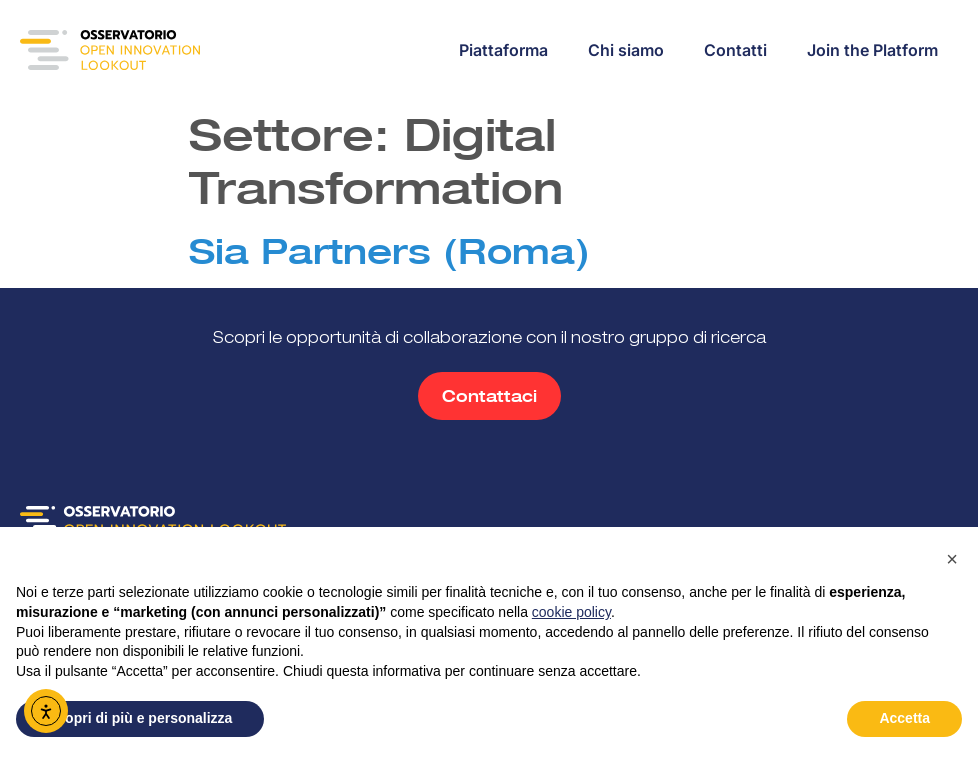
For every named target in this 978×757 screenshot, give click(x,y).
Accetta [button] (904, 718)
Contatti (735, 50)
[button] (952, 559)
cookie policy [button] (571, 612)
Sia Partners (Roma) (389, 251)
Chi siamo (626, 50)
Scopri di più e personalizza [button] (140, 718)
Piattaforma (503, 50)
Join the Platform (872, 50)
